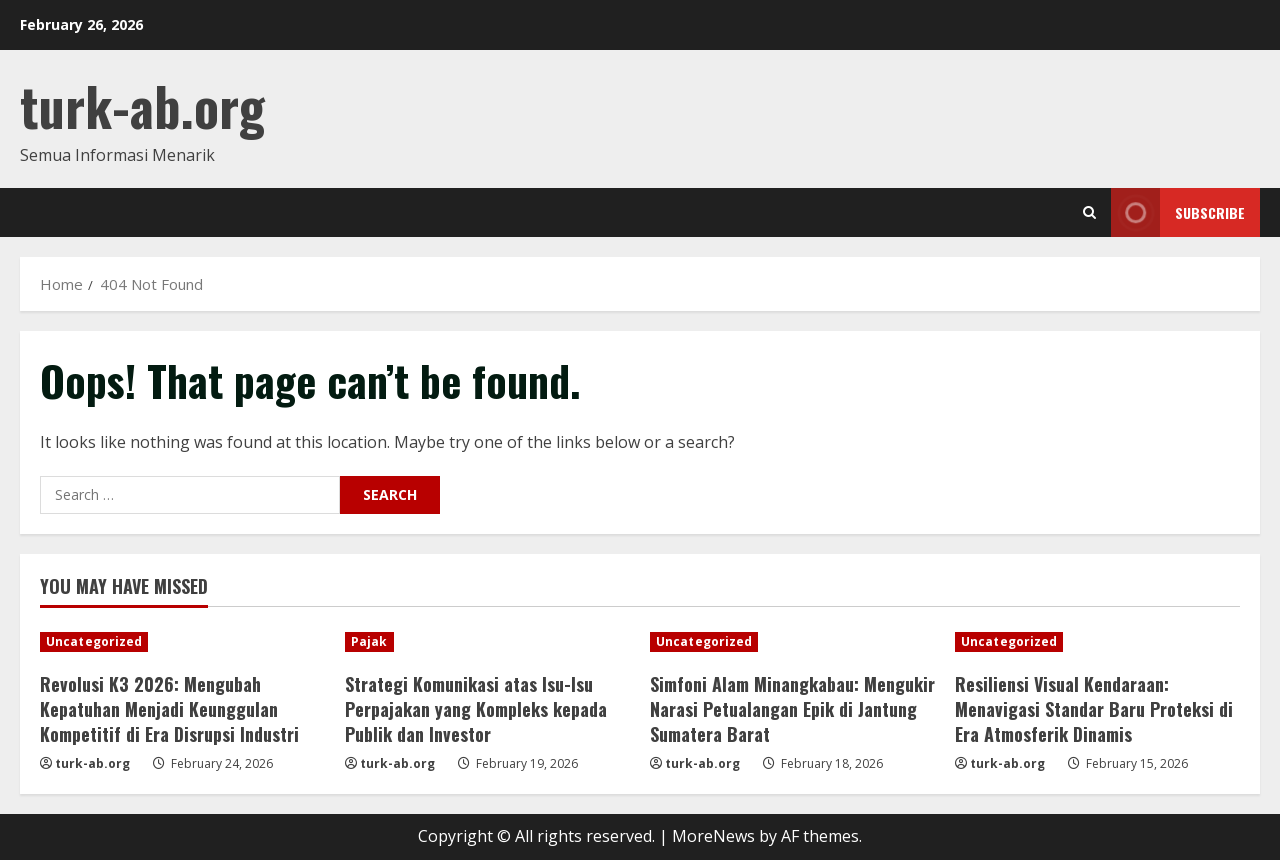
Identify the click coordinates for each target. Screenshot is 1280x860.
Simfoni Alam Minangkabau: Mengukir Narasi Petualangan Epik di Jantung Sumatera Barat (792, 709)
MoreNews (713, 836)
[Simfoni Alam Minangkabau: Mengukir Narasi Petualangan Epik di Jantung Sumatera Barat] (792, 642)
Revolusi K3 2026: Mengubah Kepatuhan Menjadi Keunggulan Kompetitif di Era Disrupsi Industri (169, 709)
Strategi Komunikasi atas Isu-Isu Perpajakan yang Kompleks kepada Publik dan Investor (476, 709)
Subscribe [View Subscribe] (1178, 212)
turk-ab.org (142, 105)
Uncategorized (94, 641)
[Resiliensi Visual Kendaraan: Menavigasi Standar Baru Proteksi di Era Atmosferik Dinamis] (1097, 642)
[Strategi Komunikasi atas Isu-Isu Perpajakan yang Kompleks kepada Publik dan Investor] (487, 642)
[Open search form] (1089, 212)
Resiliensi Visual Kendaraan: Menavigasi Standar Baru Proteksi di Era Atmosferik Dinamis (1094, 709)
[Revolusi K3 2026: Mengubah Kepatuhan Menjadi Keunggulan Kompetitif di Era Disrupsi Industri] (182, 642)
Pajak (369, 641)
